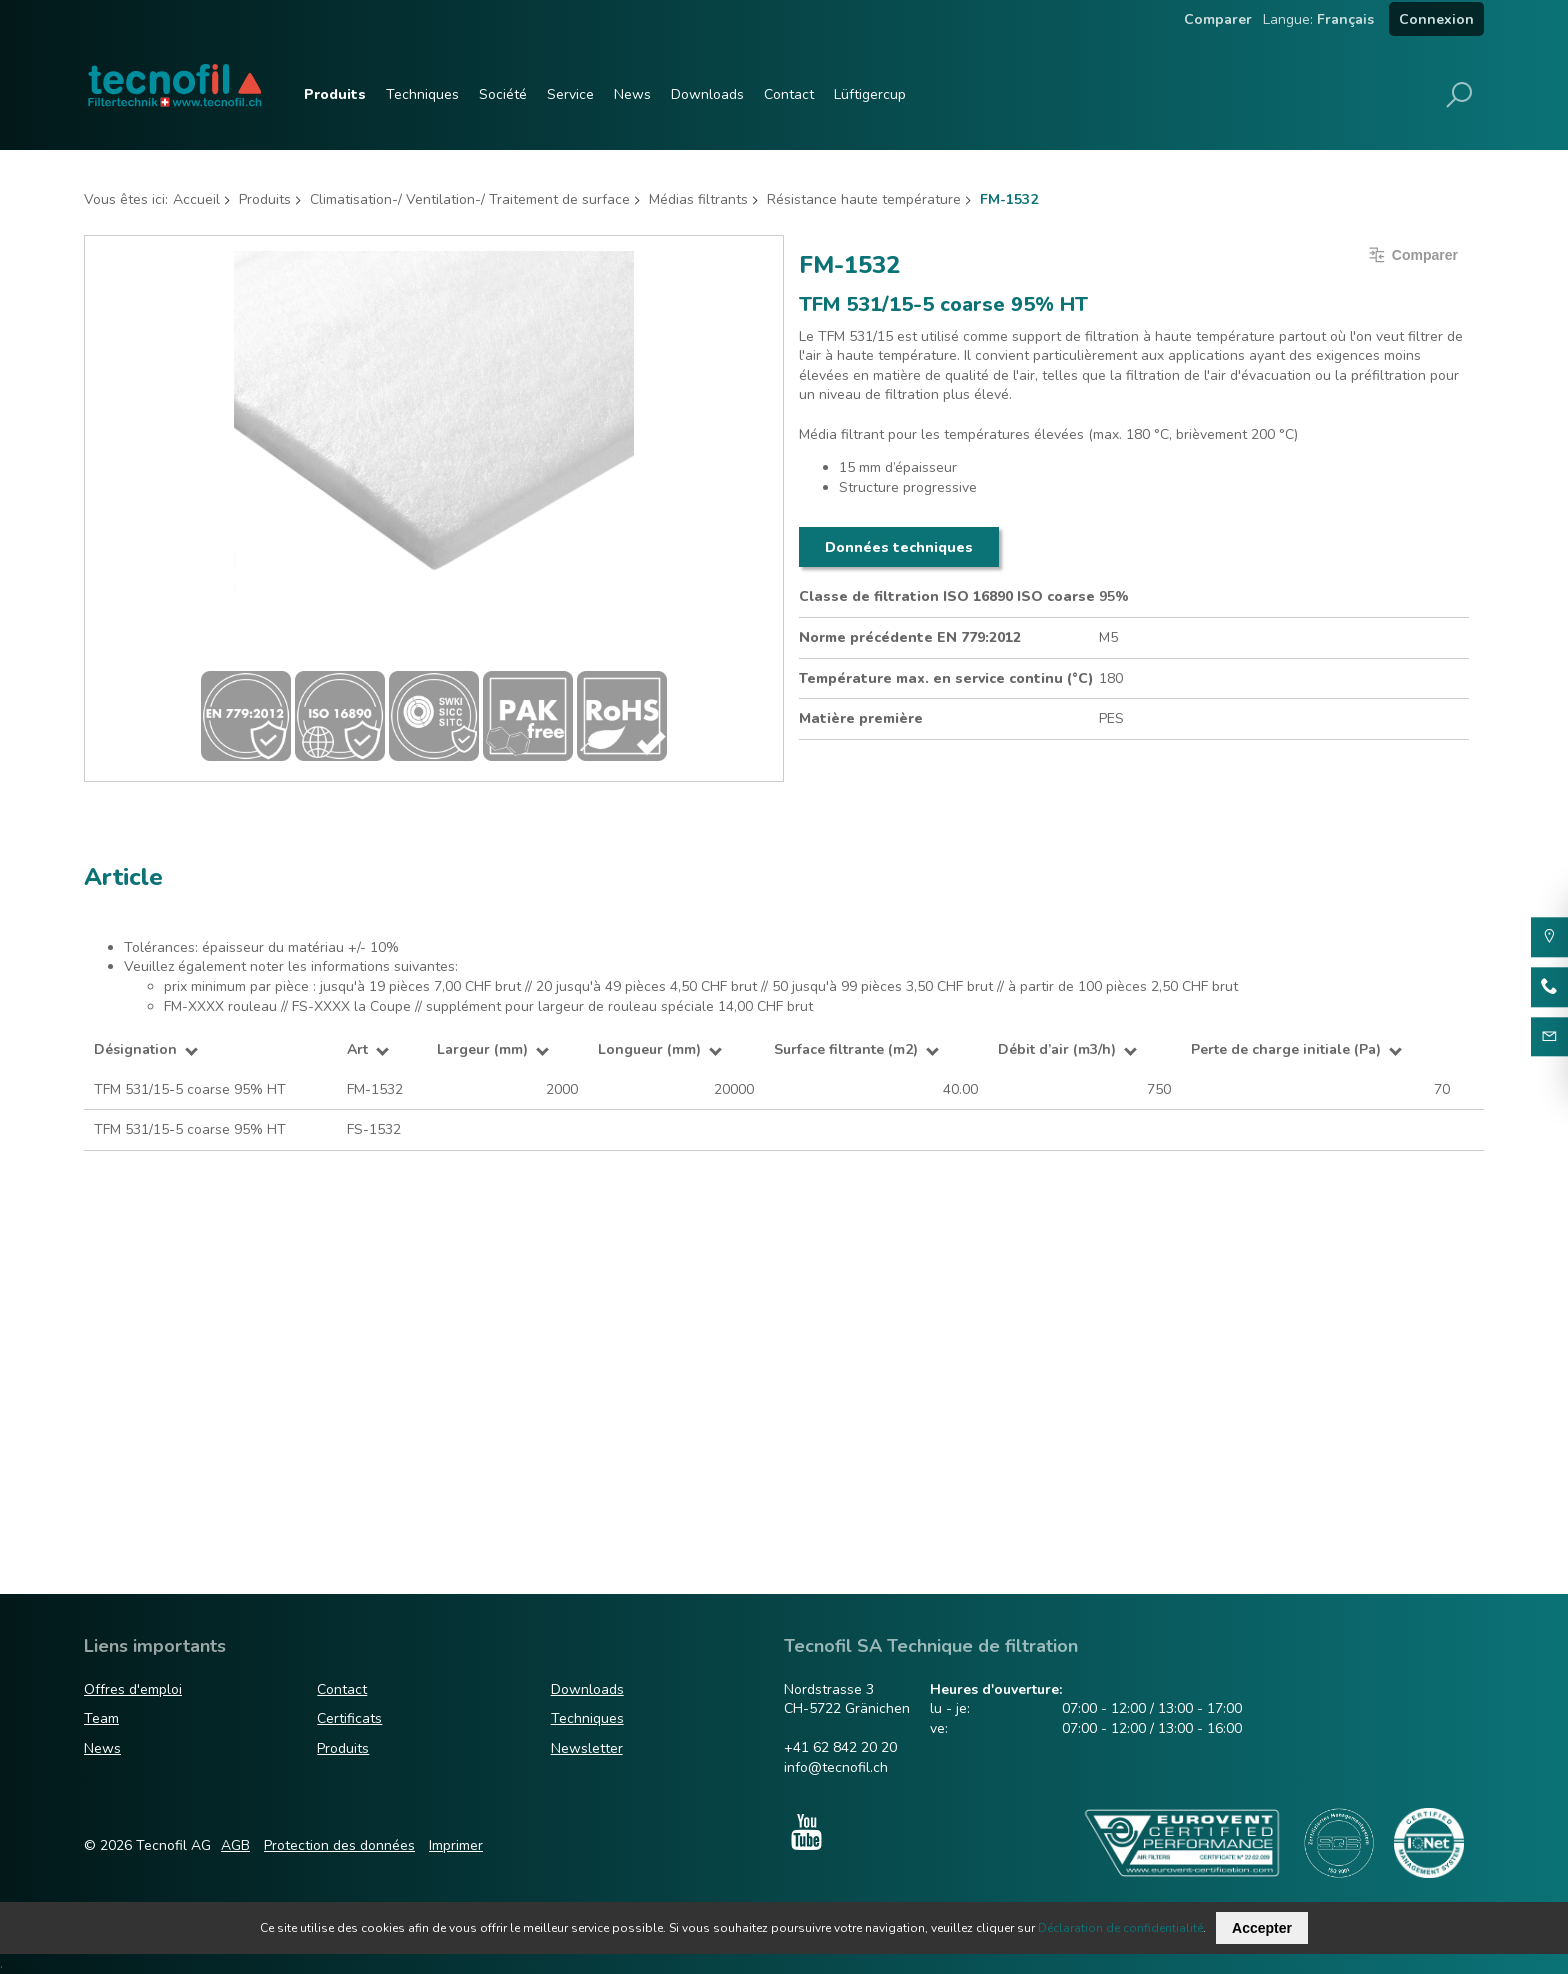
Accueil (196, 199)
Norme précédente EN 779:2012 (910, 637)
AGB (235, 1845)
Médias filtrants (698, 199)
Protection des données (339, 1845)
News (632, 94)
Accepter (1262, 1928)
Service (570, 94)
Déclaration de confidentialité (1120, 1928)
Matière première (861, 718)
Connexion (1436, 19)
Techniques (422, 94)
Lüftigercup (870, 94)
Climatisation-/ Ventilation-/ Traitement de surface (470, 199)
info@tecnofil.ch (836, 1767)
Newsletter (587, 1748)
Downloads (707, 94)
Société (503, 94)
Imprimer (456, 1845)
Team (101, 1718)
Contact (789, 94)
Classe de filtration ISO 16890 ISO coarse (947, 596)
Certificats (349, 1718)
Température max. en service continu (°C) (946, 678)
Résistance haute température (864, 199)
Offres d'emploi (133, 1689)
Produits (335, 94)
